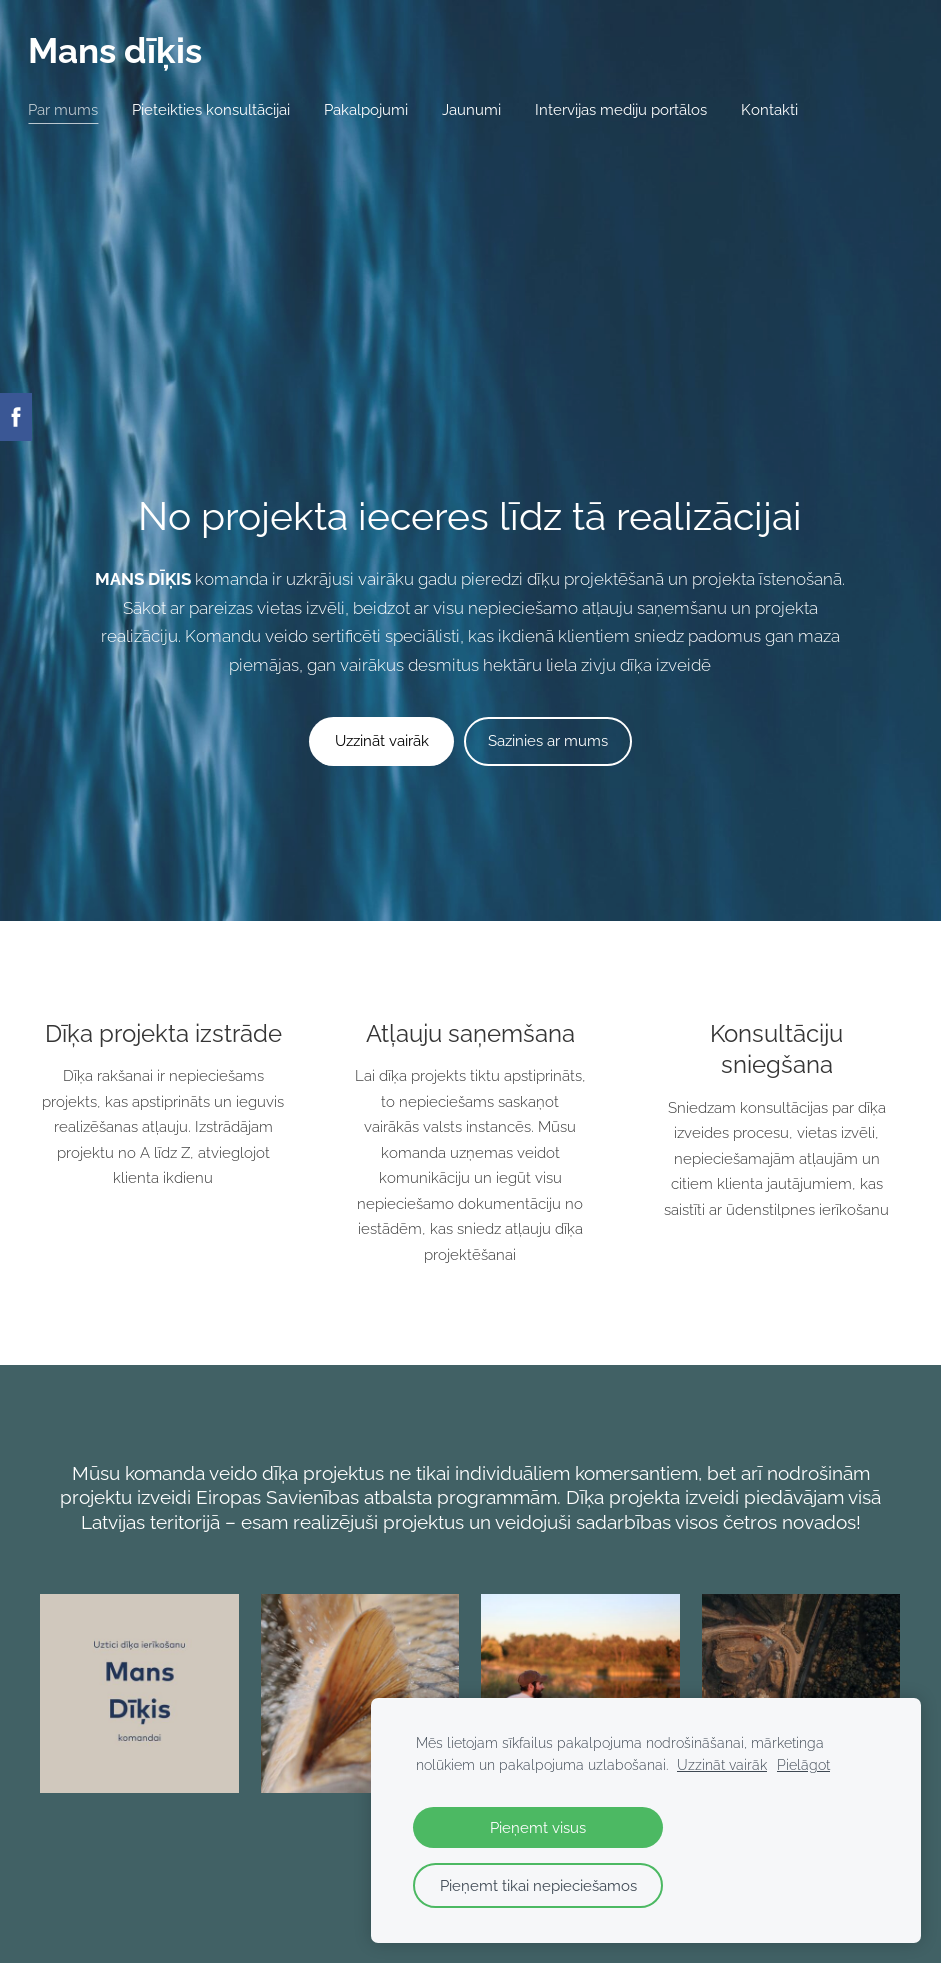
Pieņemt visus (538, 1827)
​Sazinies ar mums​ (548, 451)
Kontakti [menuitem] (781, 110)
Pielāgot (803, 1765)
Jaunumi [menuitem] (483, 110)
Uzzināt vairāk (722, 1765)
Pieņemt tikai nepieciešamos (538, 1885)
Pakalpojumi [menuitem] (378, 110)
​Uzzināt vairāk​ (382, 451)
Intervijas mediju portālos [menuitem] (633, 110)
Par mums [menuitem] (75, 110)
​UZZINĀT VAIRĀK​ (470, 1670)
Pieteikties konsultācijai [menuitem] (223, 110)
